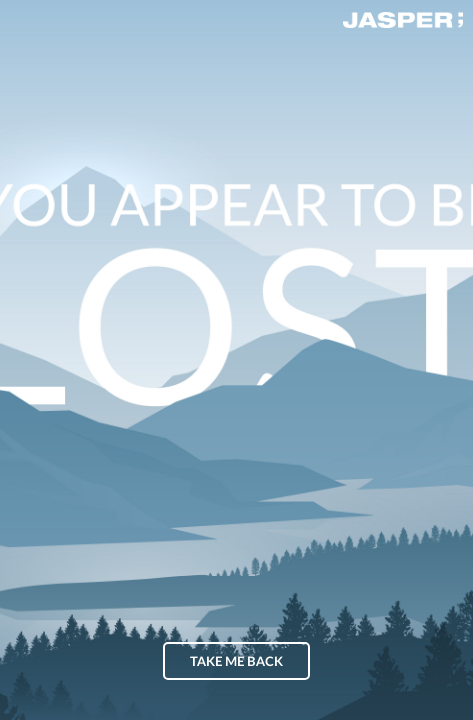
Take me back (236, 662)
